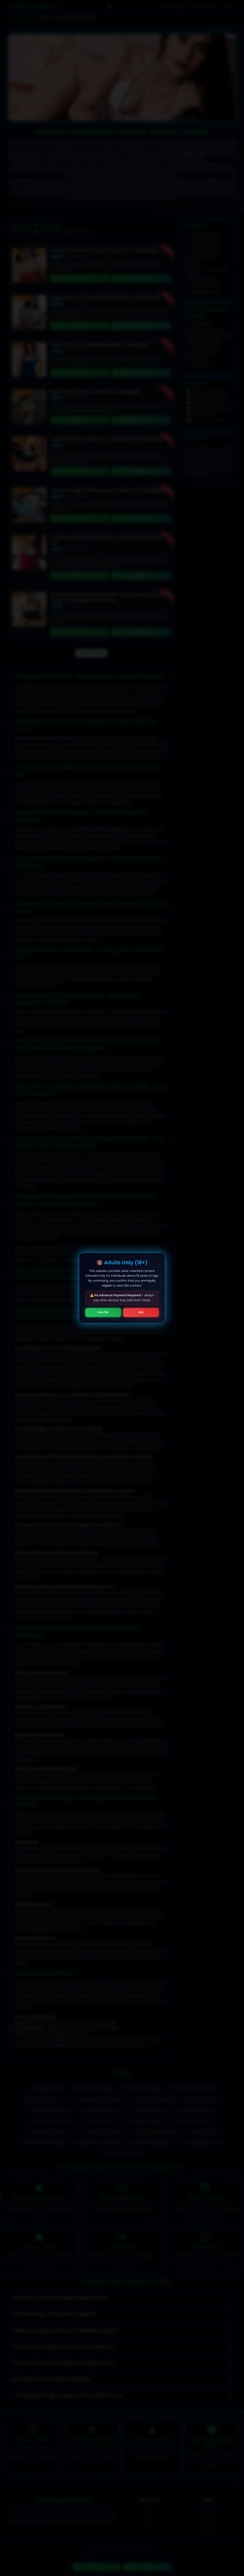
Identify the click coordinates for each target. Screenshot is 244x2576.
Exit (141, 1312)
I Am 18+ (103, 1312)
